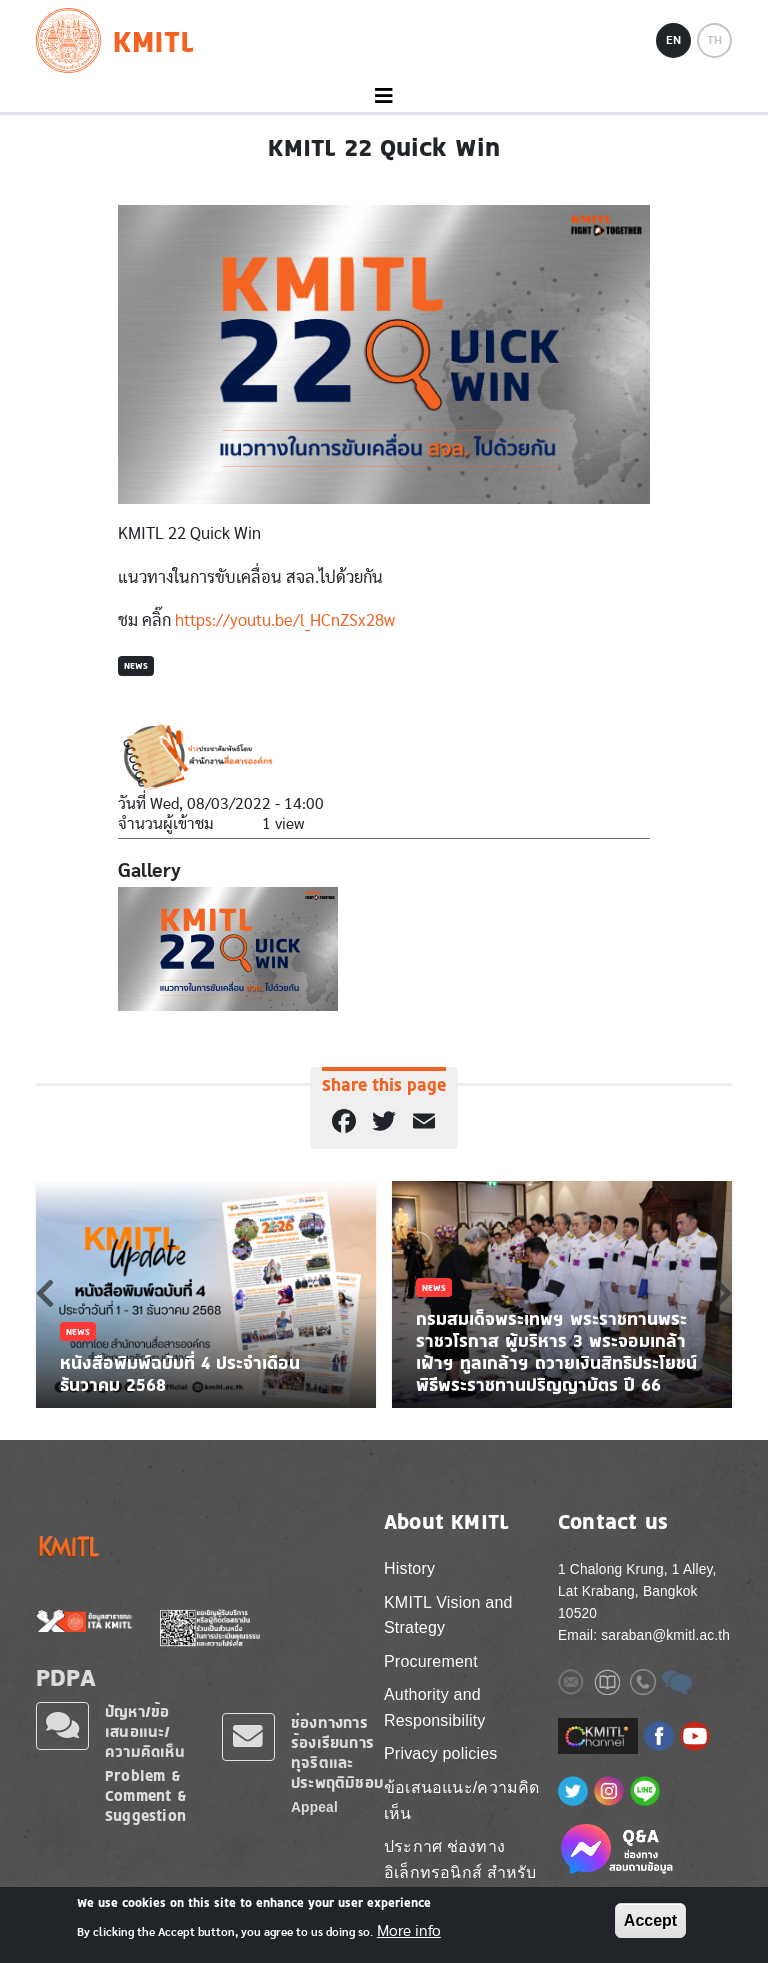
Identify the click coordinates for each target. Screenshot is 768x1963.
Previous (45, 1293)
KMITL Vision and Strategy (448, 1615)
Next (723, 1293)
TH (714, 40)
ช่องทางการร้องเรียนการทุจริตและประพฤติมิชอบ (337, 1752)
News (136, 665)
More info (409, 1931)
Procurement (431, 1661)
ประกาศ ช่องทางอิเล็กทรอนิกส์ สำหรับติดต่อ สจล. (460, 1872)
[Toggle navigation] (384, 96)
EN (673, 40)
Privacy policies (440, 1753)
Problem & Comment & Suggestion (146, 1795)
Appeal (314, 1807)
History (409, 1568)
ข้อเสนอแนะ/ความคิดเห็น (462, 1800)
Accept (650, 1920)
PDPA (66, 1677)
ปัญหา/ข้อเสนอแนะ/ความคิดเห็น (145, 1731)
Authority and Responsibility (435, 1707)
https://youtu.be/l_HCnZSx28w (285, 620)
